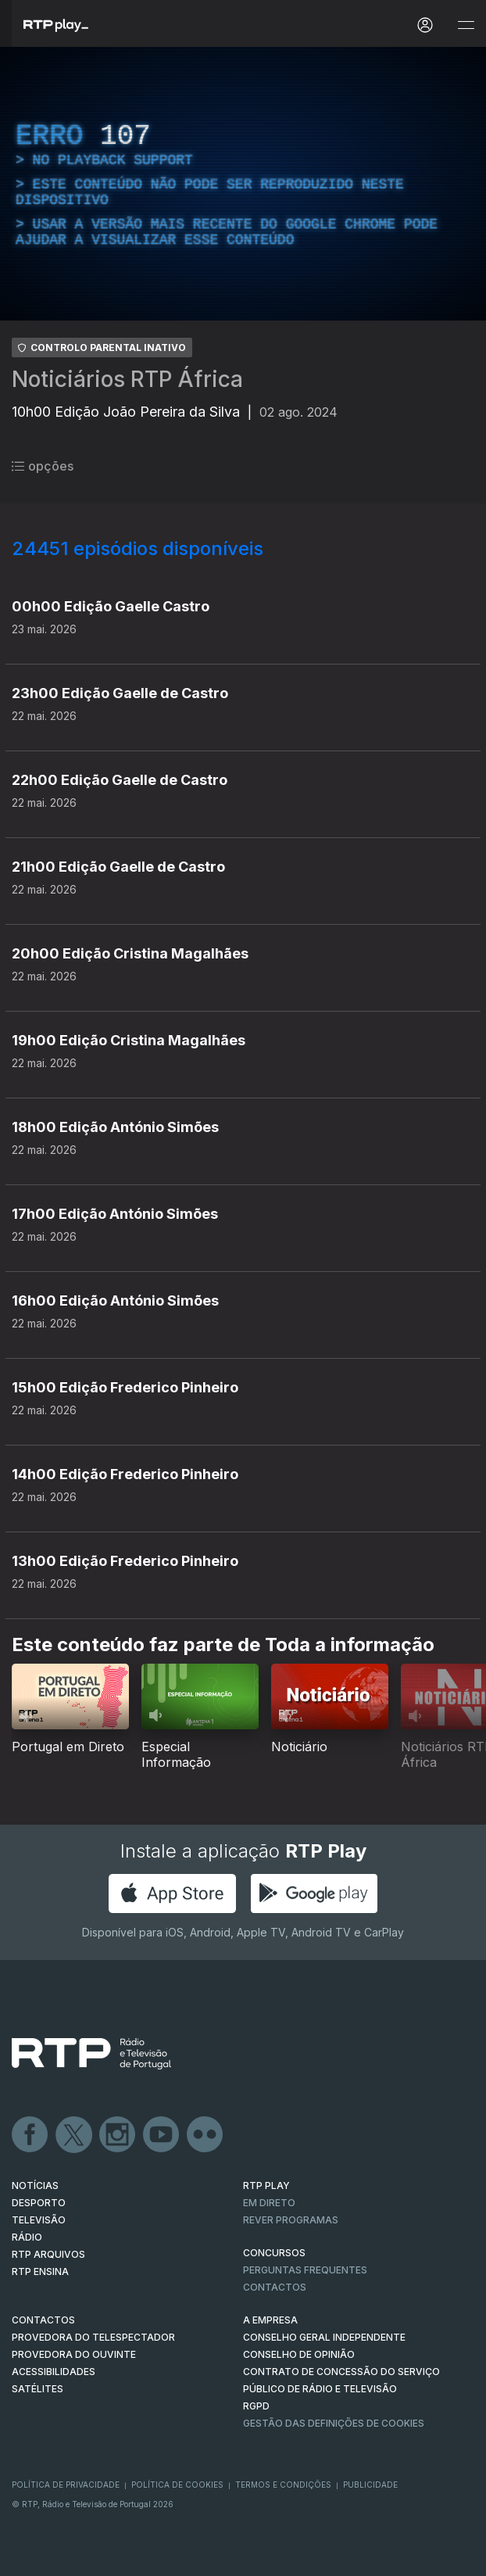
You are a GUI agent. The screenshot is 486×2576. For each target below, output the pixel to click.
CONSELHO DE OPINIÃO (299, 2354)
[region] (243, 184)
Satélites (37, 2389)
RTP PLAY (266, 2185)
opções (42, 466)
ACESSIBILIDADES (53, 2371)
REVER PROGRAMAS (290, 2220)
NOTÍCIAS (35, 2185)
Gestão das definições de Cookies (333, 2423)
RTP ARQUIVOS (48, 2254)
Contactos (274, 2287)
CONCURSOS (274, 2253)
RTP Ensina (40, 2271)
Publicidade (370, 2484)
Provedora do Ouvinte (74, 2354)
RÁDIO (27, 2237)
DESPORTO (39, 2203)
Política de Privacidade (66, 2484)
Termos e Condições (283, 2484)
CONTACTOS (43, 2320)
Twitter (74, 2135)
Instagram (118, 2135)
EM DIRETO (269, 2203)
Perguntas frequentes (305, 2270)
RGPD (256, 2406)
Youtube (161, 2135)
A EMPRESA (270, 2320)
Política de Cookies (177, 2484)
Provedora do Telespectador (93, 2337)
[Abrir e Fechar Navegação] (465, 25)
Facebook (30, 2135)
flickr (205, 2135)
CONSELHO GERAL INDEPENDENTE (324, 2337)
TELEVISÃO (39, 2220)
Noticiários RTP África (127, 379)
